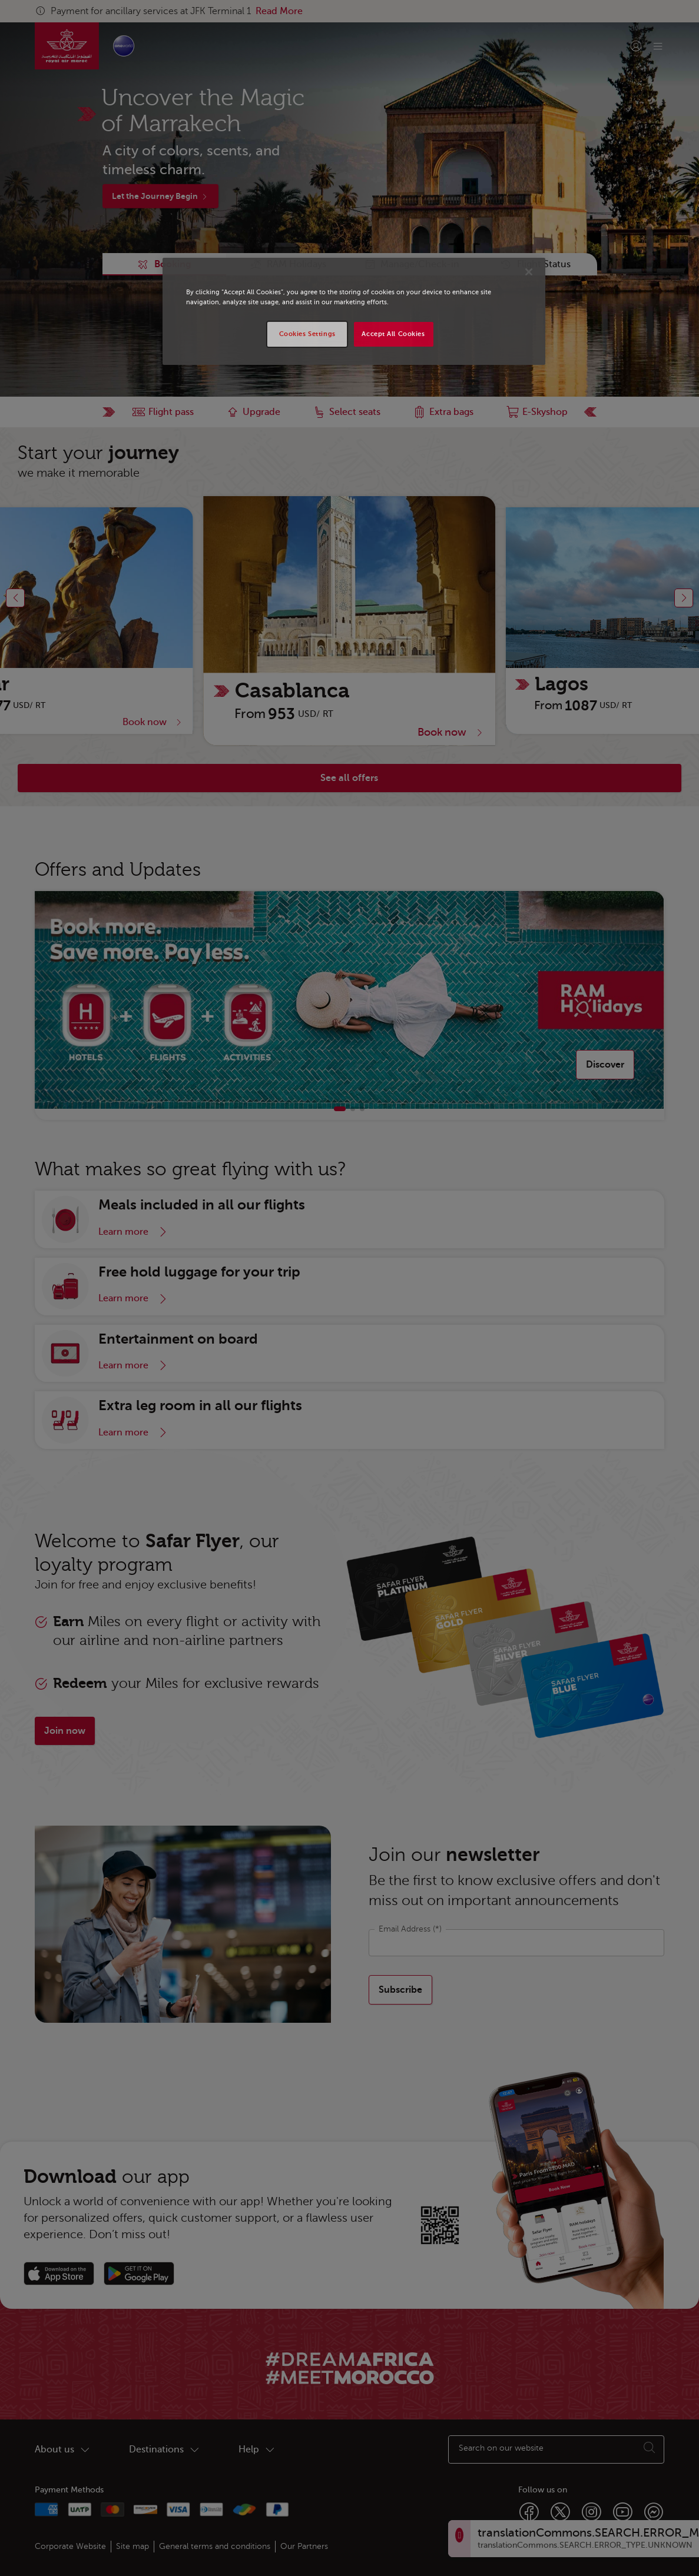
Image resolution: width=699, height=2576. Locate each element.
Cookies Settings (307, 334)
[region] (354, 311)
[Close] (529, 272)
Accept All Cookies (393, 334)
